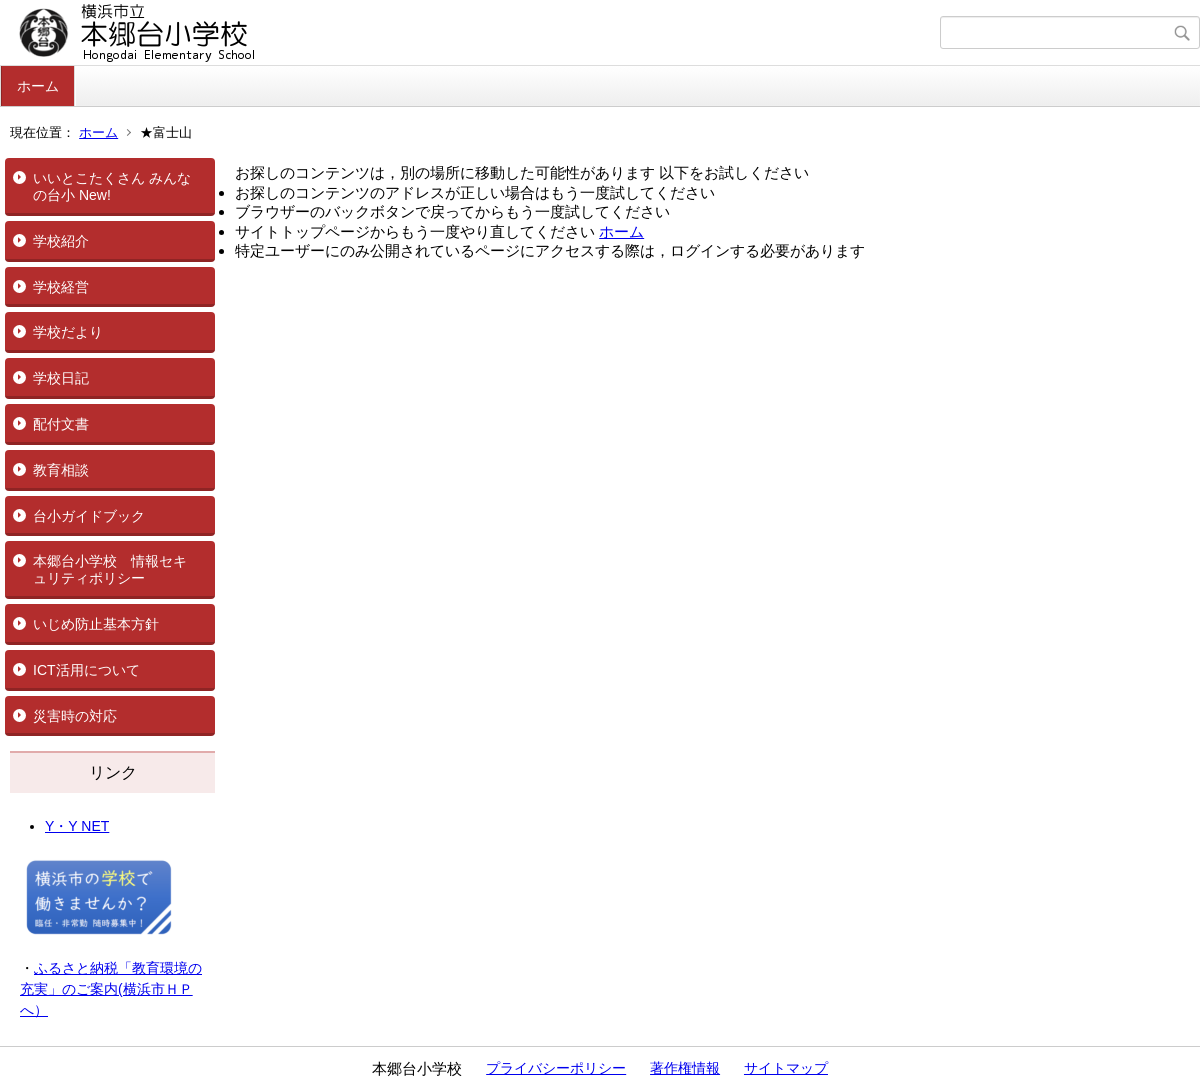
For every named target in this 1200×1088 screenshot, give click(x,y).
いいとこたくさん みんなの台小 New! (112, 186)
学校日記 (61, 378)
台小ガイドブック (89, 516)
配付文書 (61, 424)
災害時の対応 (75, 716)
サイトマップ (786, 1068)
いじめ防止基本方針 (96, 624)
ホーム (38, 86)
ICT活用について (86, 670)
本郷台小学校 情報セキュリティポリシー (110, 569)
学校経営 (61, 287)
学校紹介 (61, 241)
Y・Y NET (77, 826)
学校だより (68, 332)
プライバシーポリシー (556, 1068)
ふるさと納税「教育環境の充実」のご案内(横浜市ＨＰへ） (111, 989)
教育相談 (61, 470)
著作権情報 (685, 1068)
